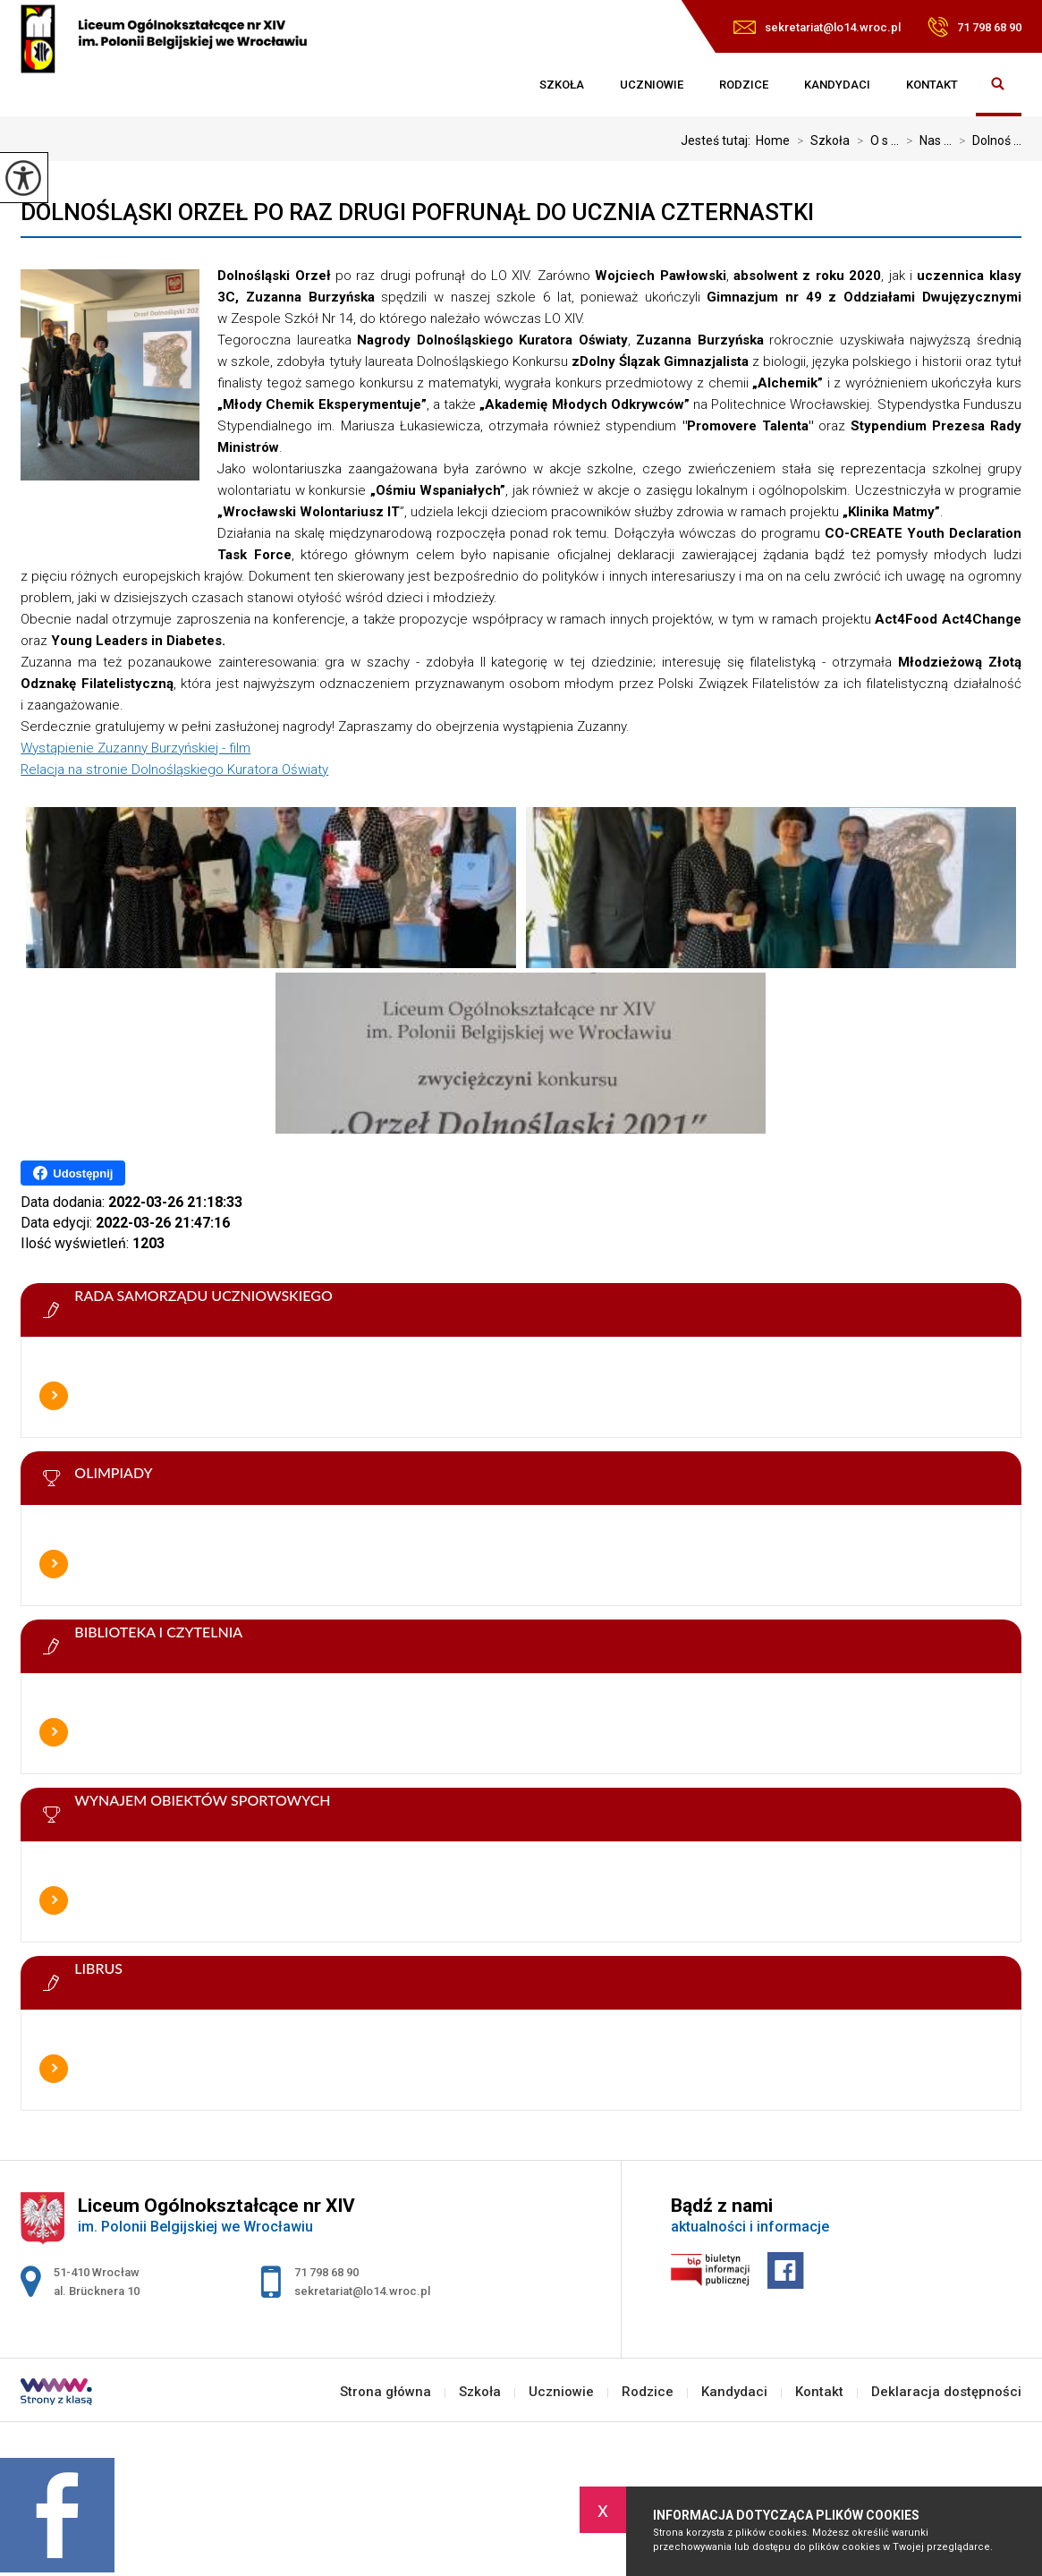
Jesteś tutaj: (718, 140)
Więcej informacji (53, 1396)
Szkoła (561, 84)
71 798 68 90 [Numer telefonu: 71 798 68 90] (326, 2272)
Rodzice (743, 84)
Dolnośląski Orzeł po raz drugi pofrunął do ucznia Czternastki (417, 212)
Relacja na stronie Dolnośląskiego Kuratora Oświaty (174, 769)
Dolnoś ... (986, 140)
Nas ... (925, 140)
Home (773, 140)
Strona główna (503, 85)
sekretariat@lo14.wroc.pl (817, 27)
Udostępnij (73, 1173)
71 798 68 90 (974, 27)
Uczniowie (651, 84)
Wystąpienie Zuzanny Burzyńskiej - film (135, 748)
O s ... (874, 140)
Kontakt (932, 84)
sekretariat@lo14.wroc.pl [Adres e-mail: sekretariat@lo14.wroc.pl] (362, 2291)
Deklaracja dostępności (946, 2392)
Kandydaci (837, 84)
